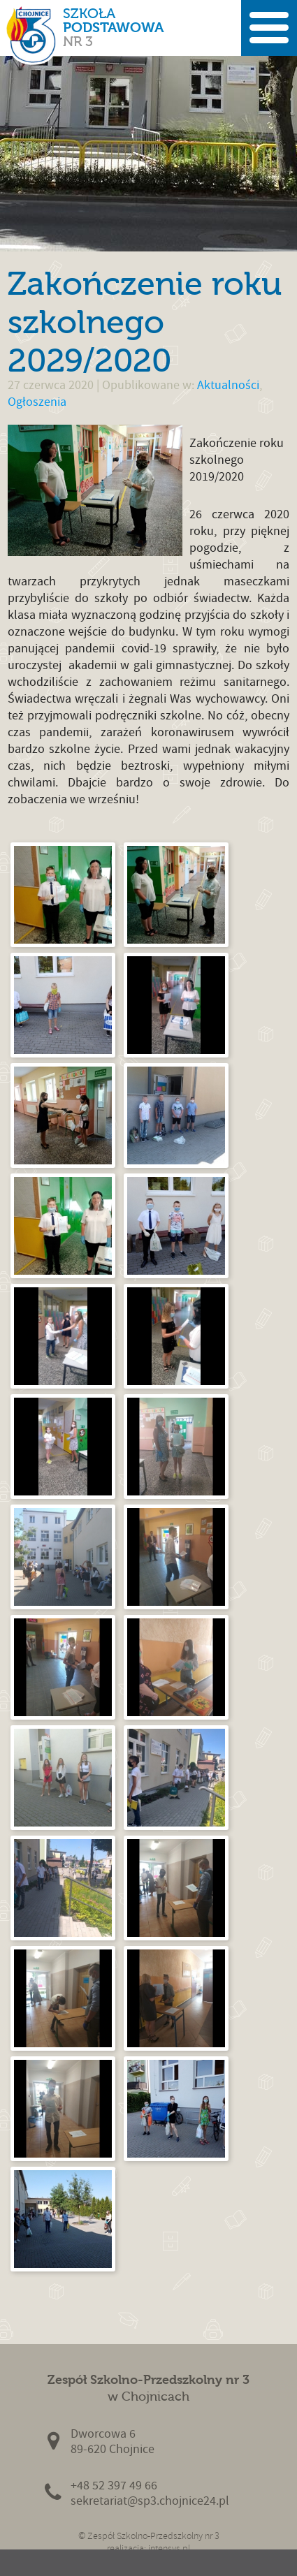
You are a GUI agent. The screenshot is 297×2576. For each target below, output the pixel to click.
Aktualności (228, 385)
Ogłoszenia (37, 402)
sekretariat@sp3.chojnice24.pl (150, 2501)
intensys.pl (169, 2548)
